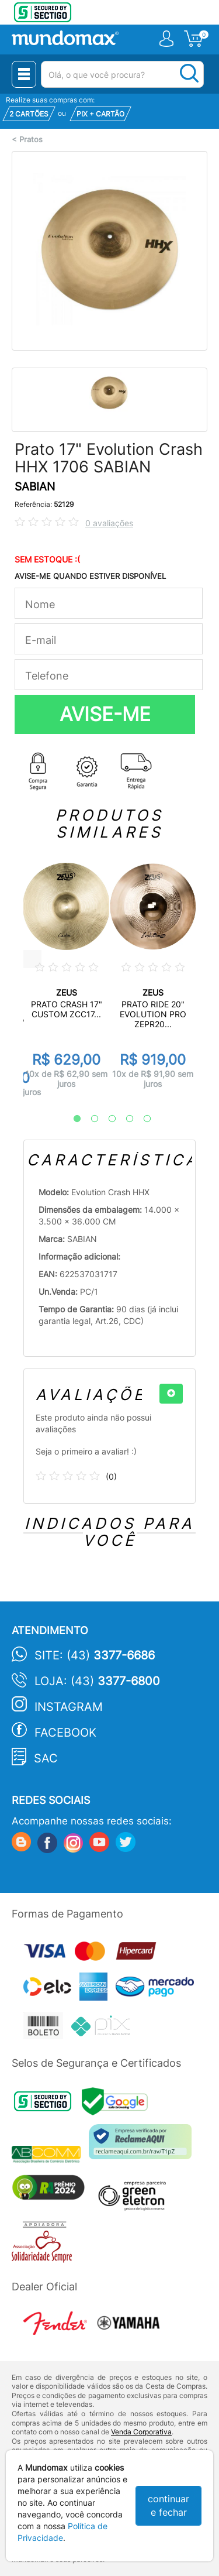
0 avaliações (109, 523)
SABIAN (35, 486)
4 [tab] (124, 1119)
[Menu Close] (24, 74)
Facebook (65, 1733)
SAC (46, 1758)
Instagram (68, 1707)
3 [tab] (106, 1119)
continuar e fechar (168, 2505)
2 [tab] (89, 1119)
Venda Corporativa (141, 2431)
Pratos (31, 139)
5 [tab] (141, 1119)
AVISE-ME (105, 714)
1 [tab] (71, 1119)
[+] (171, 1394)
